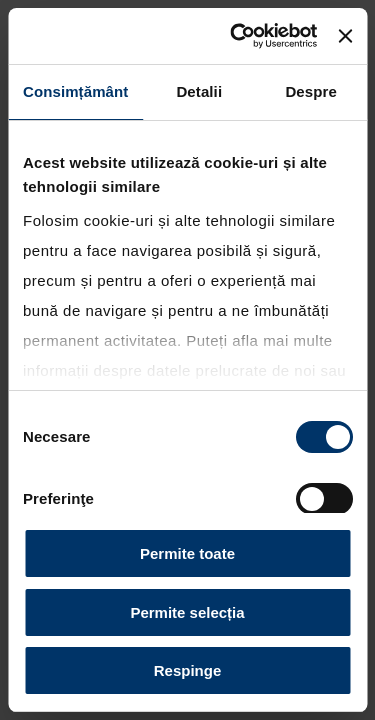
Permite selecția (187, 612)
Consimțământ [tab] (75, 91)
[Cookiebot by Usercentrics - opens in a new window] (237, 36)
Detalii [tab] (199, 91)
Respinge (188, 670)
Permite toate (187, 553)
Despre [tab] (310, 91)
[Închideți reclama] (345, 36)
